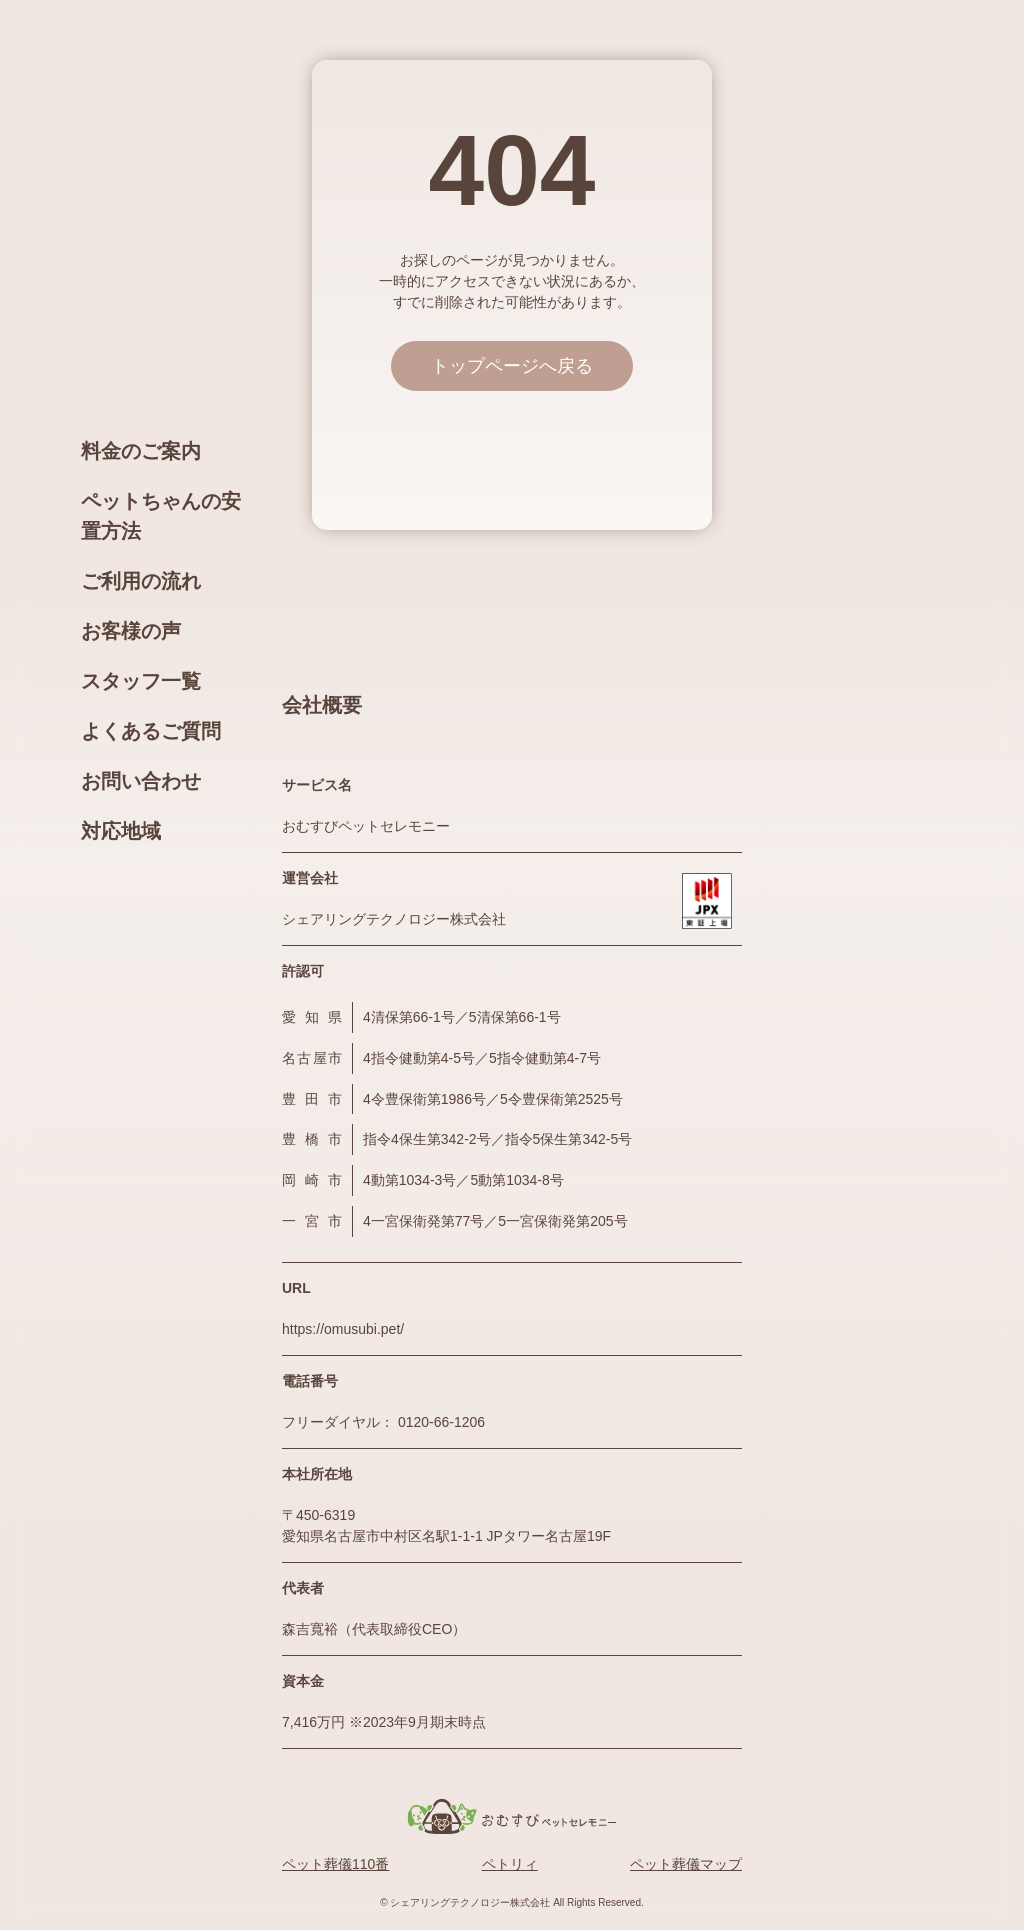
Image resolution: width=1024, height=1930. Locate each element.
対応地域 (121, 831)
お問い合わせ (141, 781)
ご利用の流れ (141, 581)
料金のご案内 (141, 451)
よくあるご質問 (151, 731)
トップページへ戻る (512, 366)
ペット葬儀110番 (335, 1864)
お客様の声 (131, 631)
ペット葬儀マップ (686, 1864)
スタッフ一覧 (141, 681)
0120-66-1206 (441, 1422)
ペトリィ (510, 1864)
